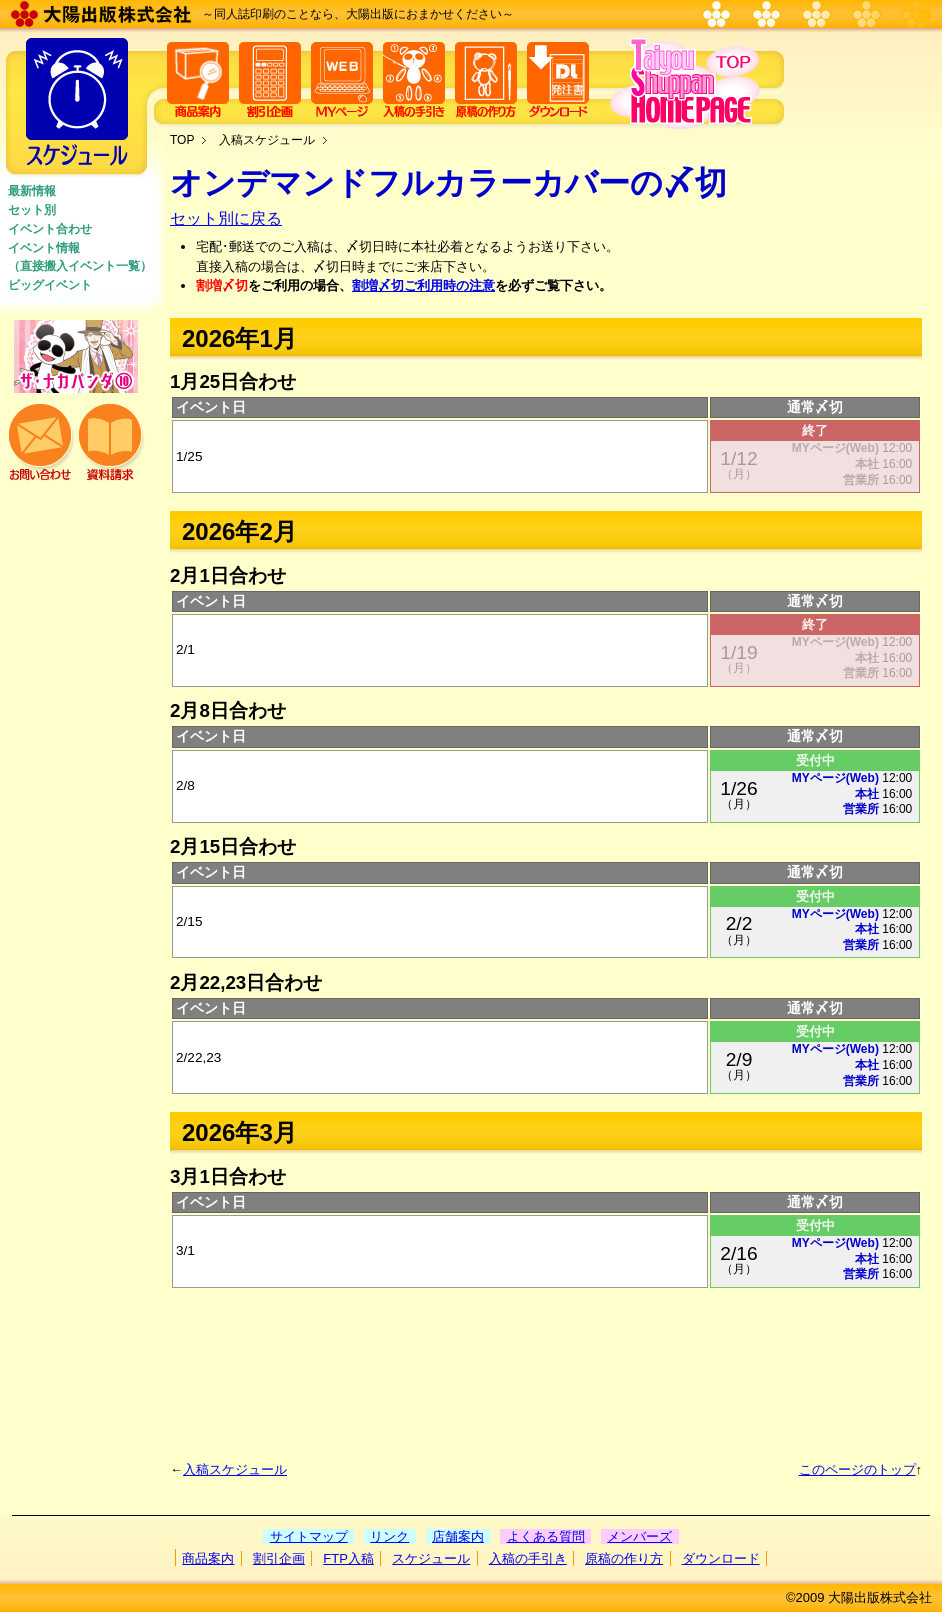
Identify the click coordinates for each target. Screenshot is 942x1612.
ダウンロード (721, 1558)
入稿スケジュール (267, 140)
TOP (182, 140)
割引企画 (279, 1558)
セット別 (32, 210)
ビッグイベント (50, 285)
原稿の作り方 (624, 1558)
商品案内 (208, 1558)
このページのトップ (857, 1469)
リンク (389, 1536)
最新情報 (32, 191)
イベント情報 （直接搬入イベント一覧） (80, 257)
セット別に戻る (226, 218)
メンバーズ (639, 1536)
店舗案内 (458, 1536)
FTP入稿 (348, 1558)
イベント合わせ (50, 229)
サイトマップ (309, 1536)
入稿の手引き (528, 1558)
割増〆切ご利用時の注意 (423, 285)
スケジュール (431, 1558)
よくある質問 (546, 1536)
